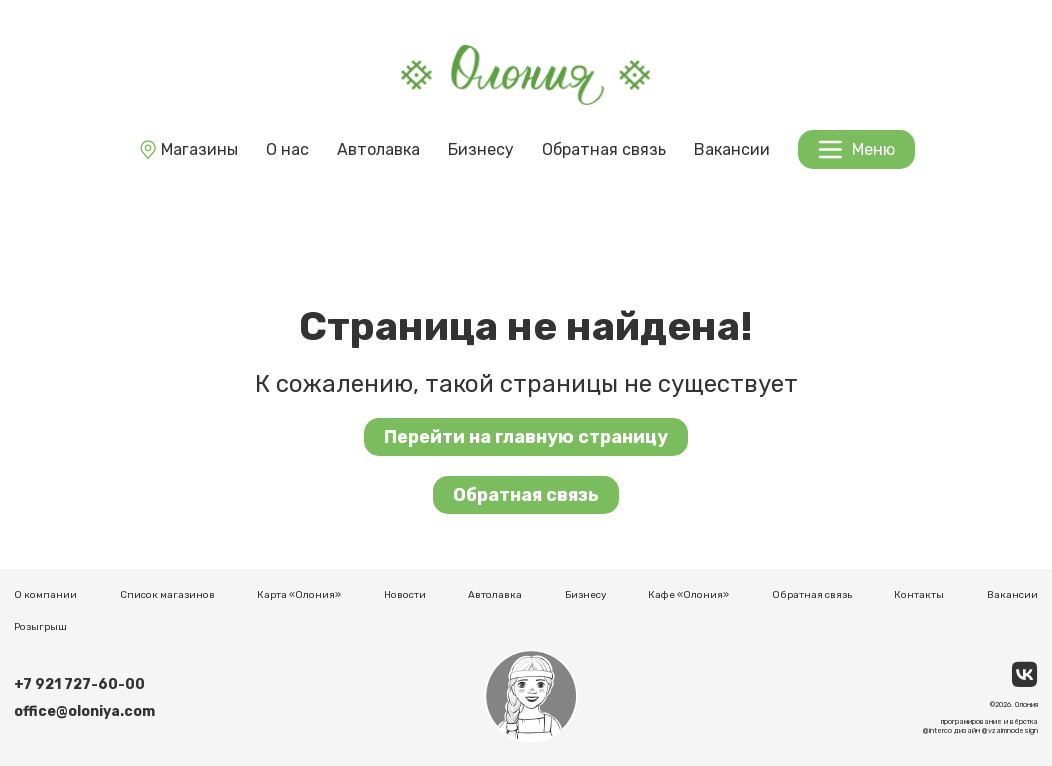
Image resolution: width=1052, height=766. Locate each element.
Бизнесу (481, 149)
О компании (45, 595)
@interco (937, 730)
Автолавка (378, 149)
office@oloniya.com (84, 711)
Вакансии (732, 149)
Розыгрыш (40, 627)
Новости (405, 595)
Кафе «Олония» (688, 595)
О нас (287, 149)
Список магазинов (167, 595)
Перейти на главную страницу (526, 437)
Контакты (919, 595)
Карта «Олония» (299, 595)
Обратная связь (604, 149)
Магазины (187, 149)
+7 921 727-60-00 (79, 684)
